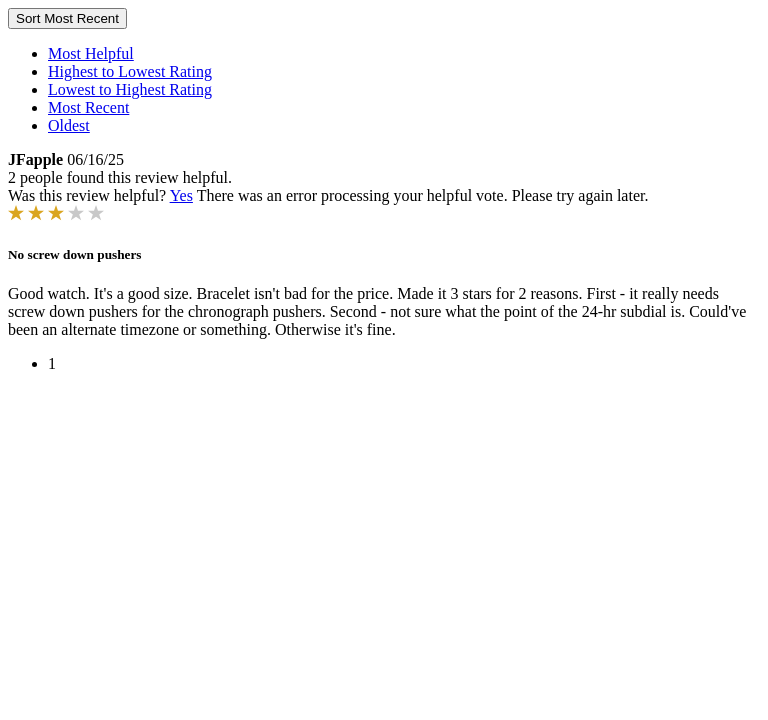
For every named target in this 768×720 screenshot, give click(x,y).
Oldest (69, 125)
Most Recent (88, 107)
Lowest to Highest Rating (130, 89)
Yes (181, 195)
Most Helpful (91, 53)
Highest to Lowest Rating (130, 71)
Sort (67, 18)
